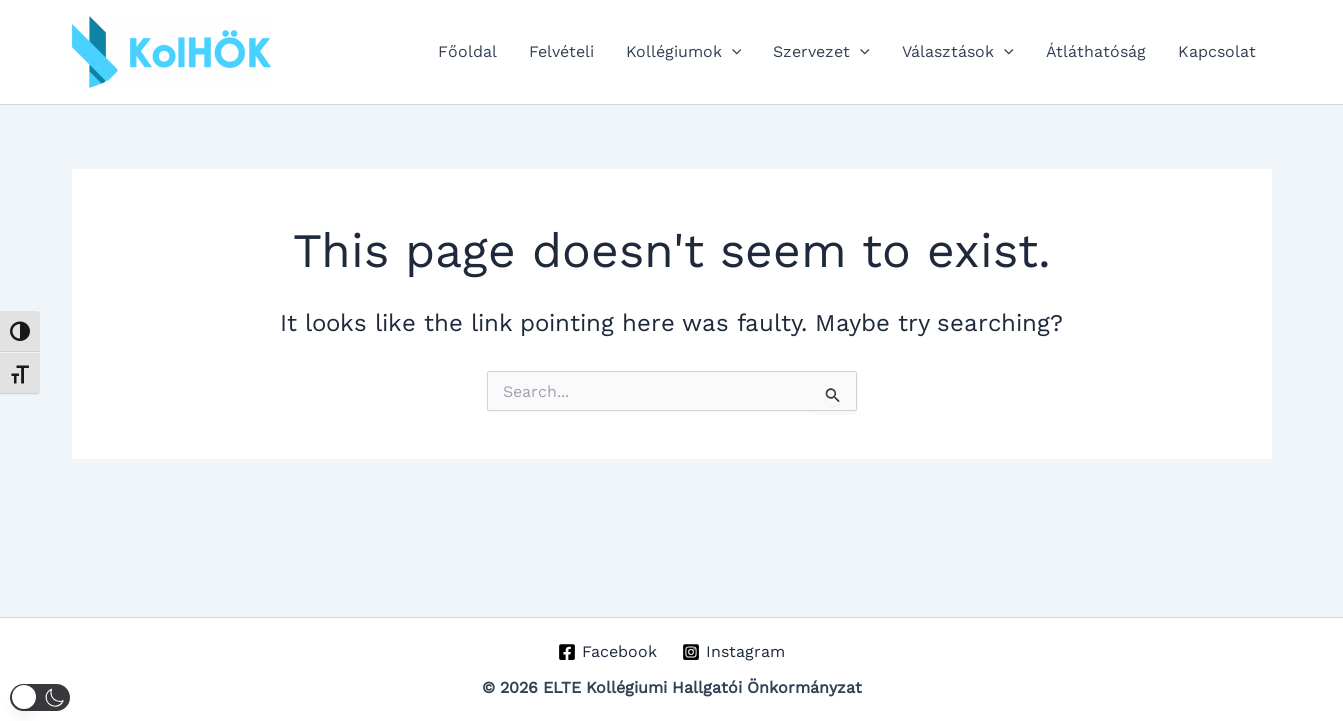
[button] (732, 52)
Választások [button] (958, 52)
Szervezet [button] (821, 52)
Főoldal (467, 51)
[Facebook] (608, 652)
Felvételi (561, 51)
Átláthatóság (1096, 51)
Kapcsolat (1217, 51)
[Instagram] (734, 652)
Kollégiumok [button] (684, 52)
